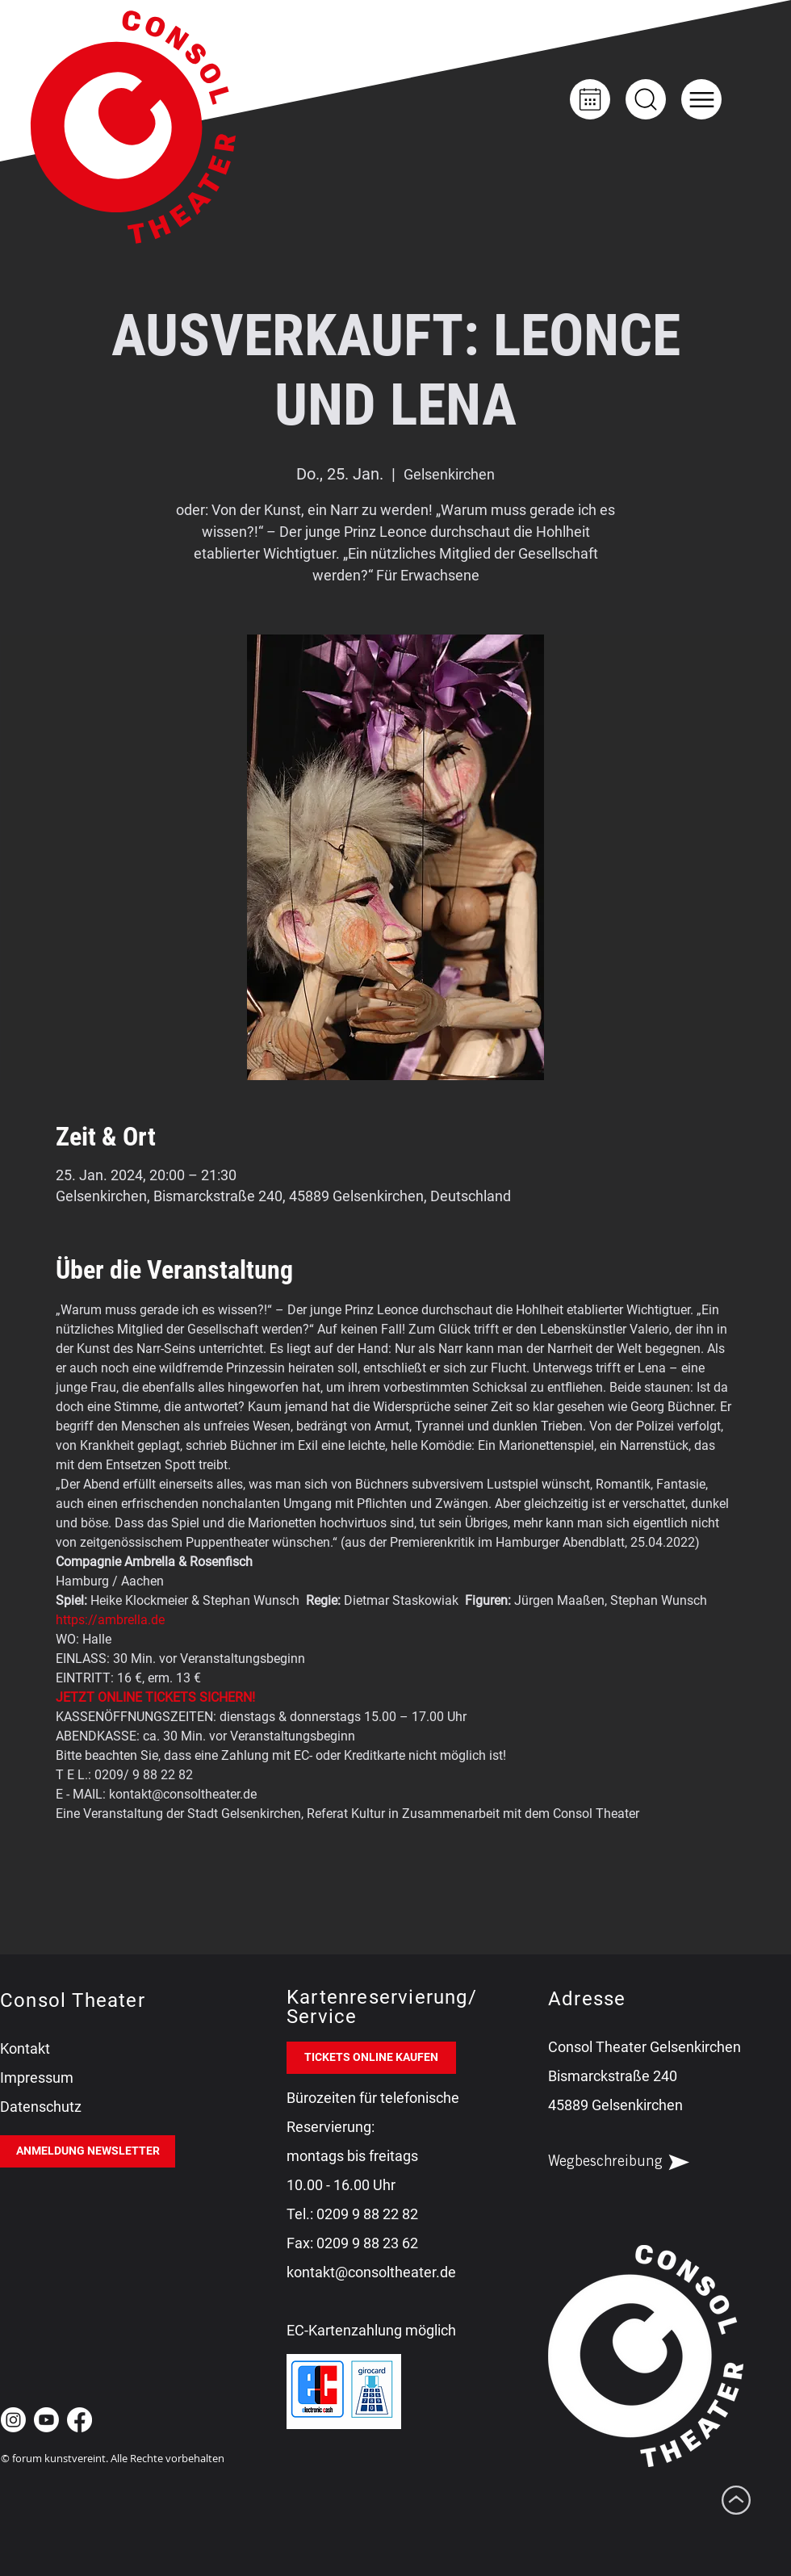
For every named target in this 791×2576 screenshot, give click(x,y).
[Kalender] (590, 99)
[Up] (646, 99)
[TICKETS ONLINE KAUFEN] (371, 2058)
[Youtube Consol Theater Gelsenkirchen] (46, 2419)
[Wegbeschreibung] (633, 2162)
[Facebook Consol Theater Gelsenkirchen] (79, 2419)
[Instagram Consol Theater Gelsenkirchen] (13, 2419)
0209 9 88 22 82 (367, 2213)
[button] (701, 99)
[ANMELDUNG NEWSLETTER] (87, 2151)
